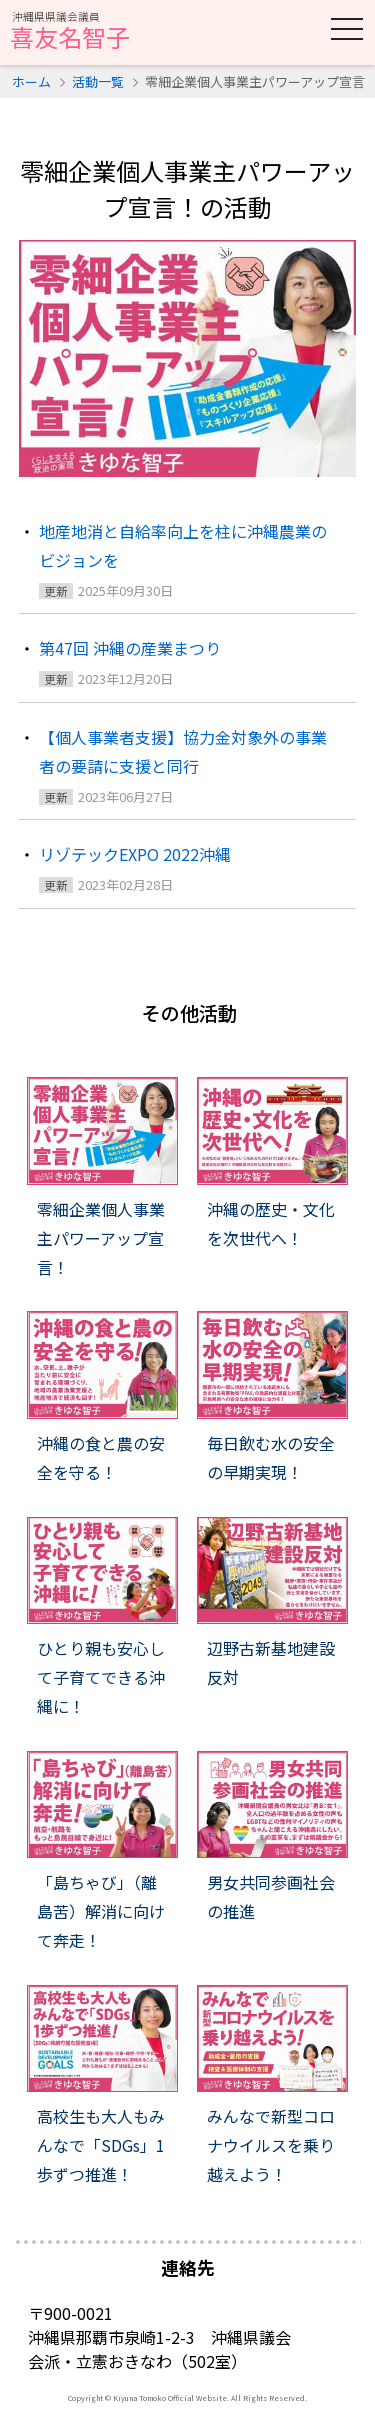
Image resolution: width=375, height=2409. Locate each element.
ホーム (31, 81)
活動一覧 (98, 81)
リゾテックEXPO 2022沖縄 (135, 854)
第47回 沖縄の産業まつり (130, 648)
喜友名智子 (70, 32)
